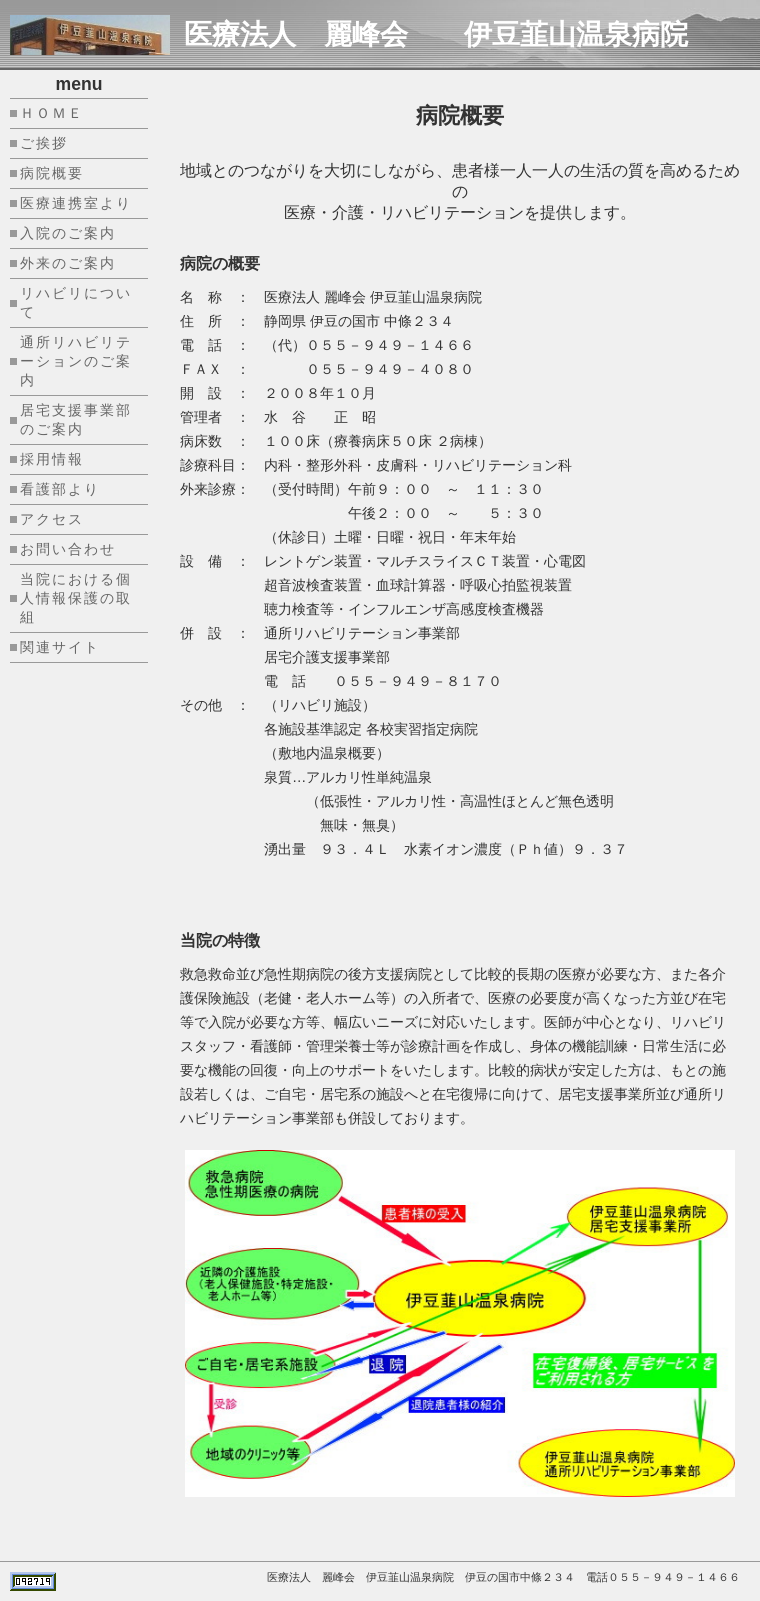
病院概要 (52, 173)
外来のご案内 (68, 263)
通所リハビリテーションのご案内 (76, 361)
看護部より (60, 489)
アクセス (52, 519)
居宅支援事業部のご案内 (76, 419)
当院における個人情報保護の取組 (76, 598)
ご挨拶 (44, 143)
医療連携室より (76, 203)
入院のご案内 (68, 233)
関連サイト (60, 647)
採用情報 (52, 459)
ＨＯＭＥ (52, 113)
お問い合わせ (68, 549)
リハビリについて (76, 302)
